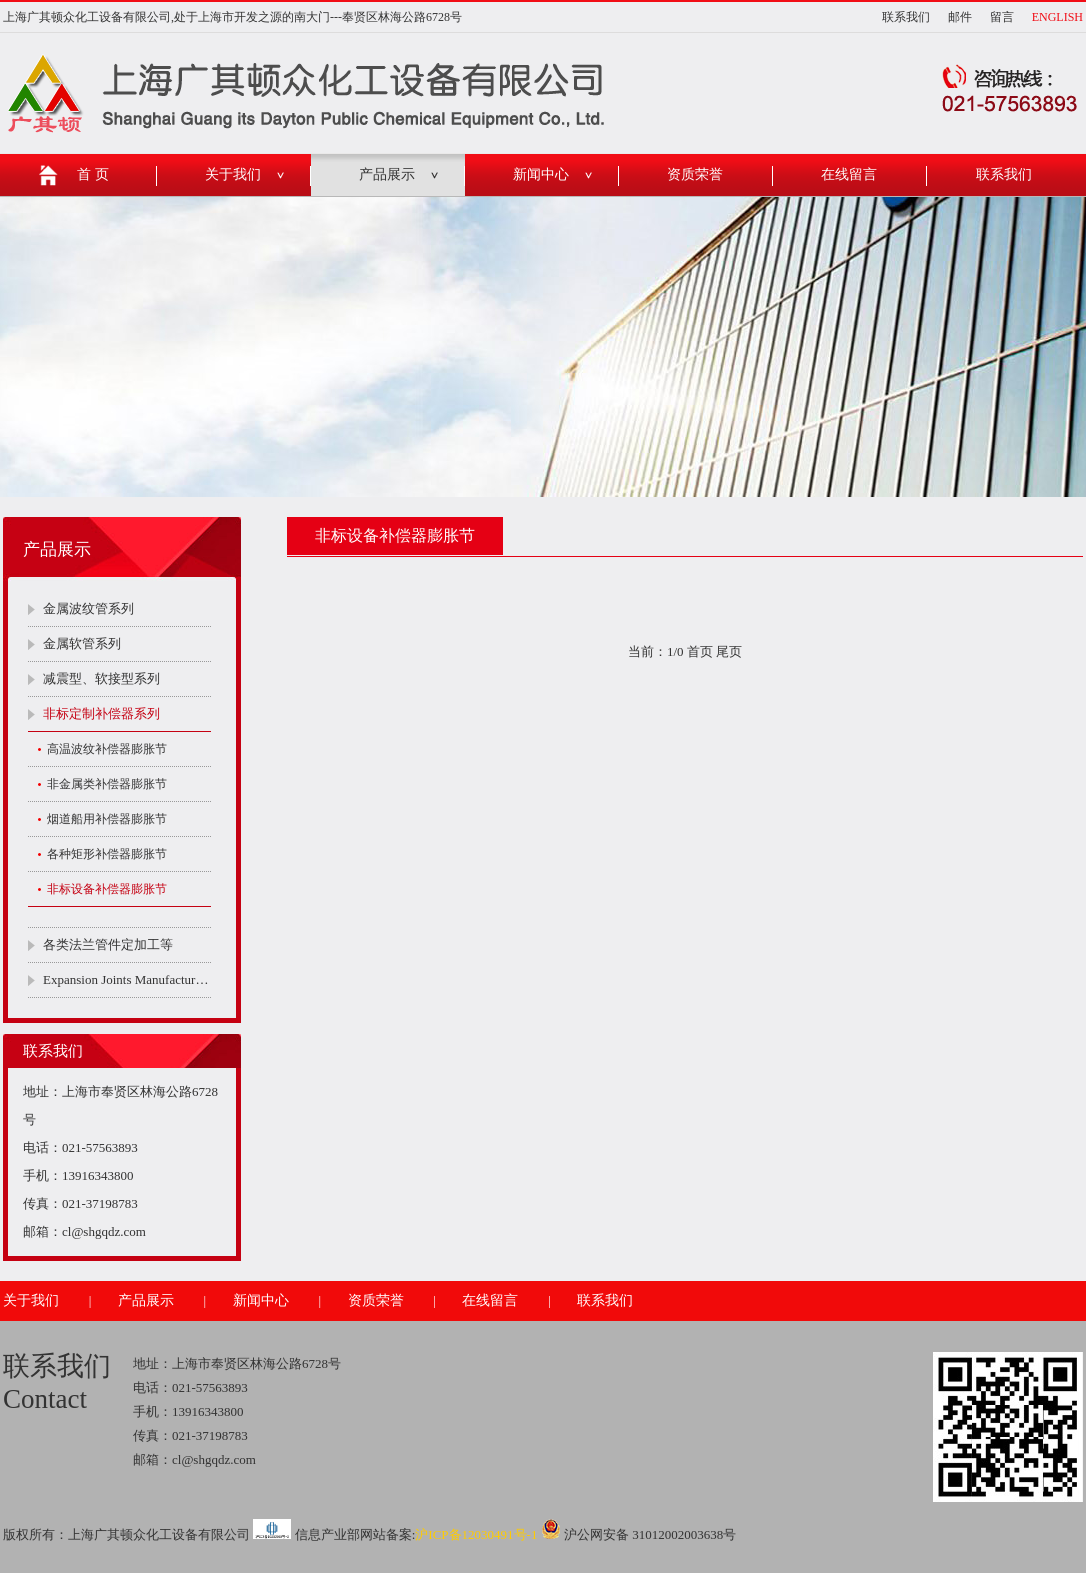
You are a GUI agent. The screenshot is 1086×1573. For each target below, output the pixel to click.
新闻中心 (541, 174)
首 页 (93, 174)
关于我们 (233, 174)
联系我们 (906, 17)
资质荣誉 (695, 174)
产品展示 (387, 174)
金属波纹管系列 (88, 608)
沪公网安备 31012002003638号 (639, 1534)
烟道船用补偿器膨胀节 (107, 819)
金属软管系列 (82, 643)
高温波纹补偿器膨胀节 (107, 749)
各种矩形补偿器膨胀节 (107, 854)
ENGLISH (1057, 17)
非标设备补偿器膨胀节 (107, 889)
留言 (1002, 17)
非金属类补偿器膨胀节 (107, 784)
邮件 (960, 17)
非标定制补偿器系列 (101, 713)
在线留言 (849, 174)
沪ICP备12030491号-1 (476, 1534)
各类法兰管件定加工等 (108, 944)
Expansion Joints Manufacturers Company (127, 979)
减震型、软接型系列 (101, 678)
